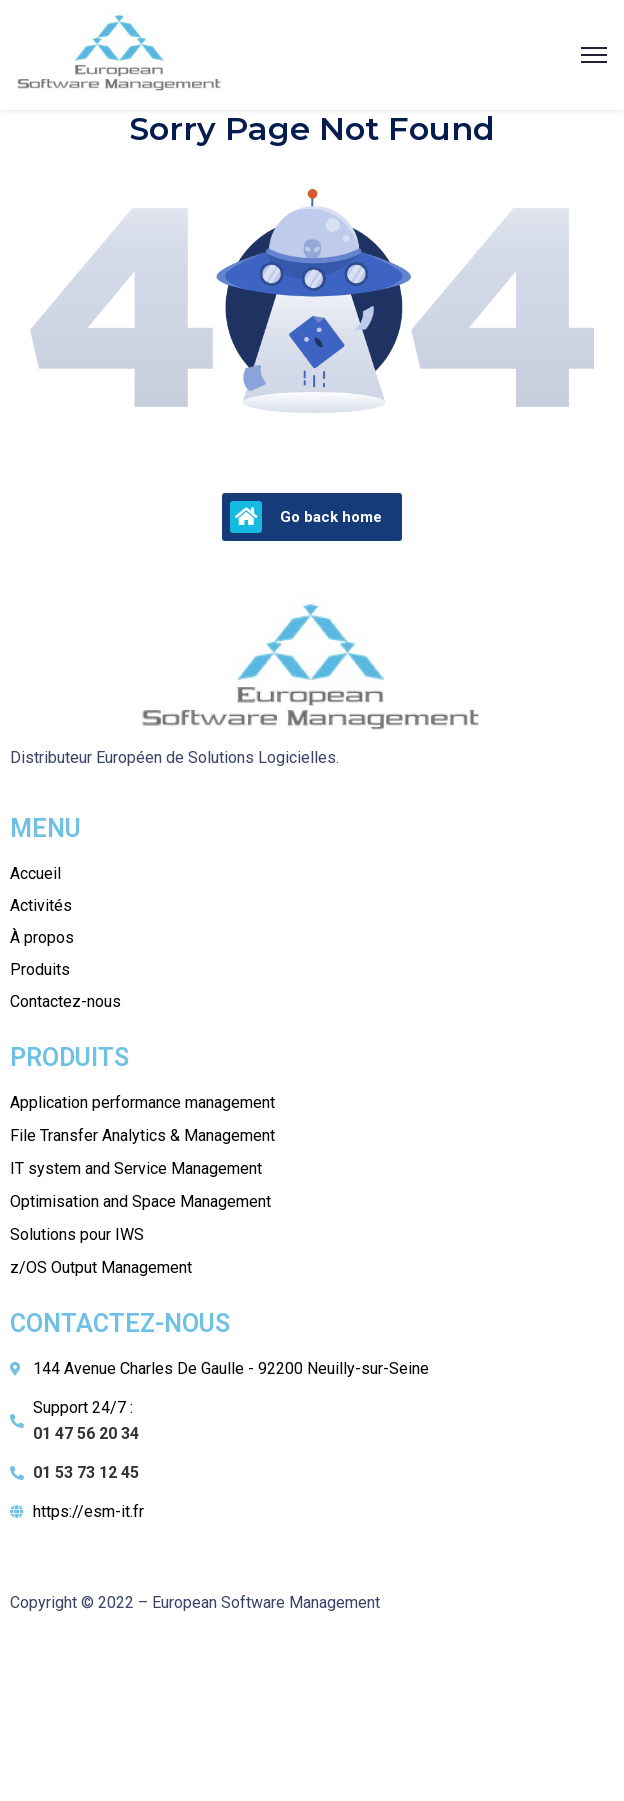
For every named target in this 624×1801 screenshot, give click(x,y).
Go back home (306, 517)
